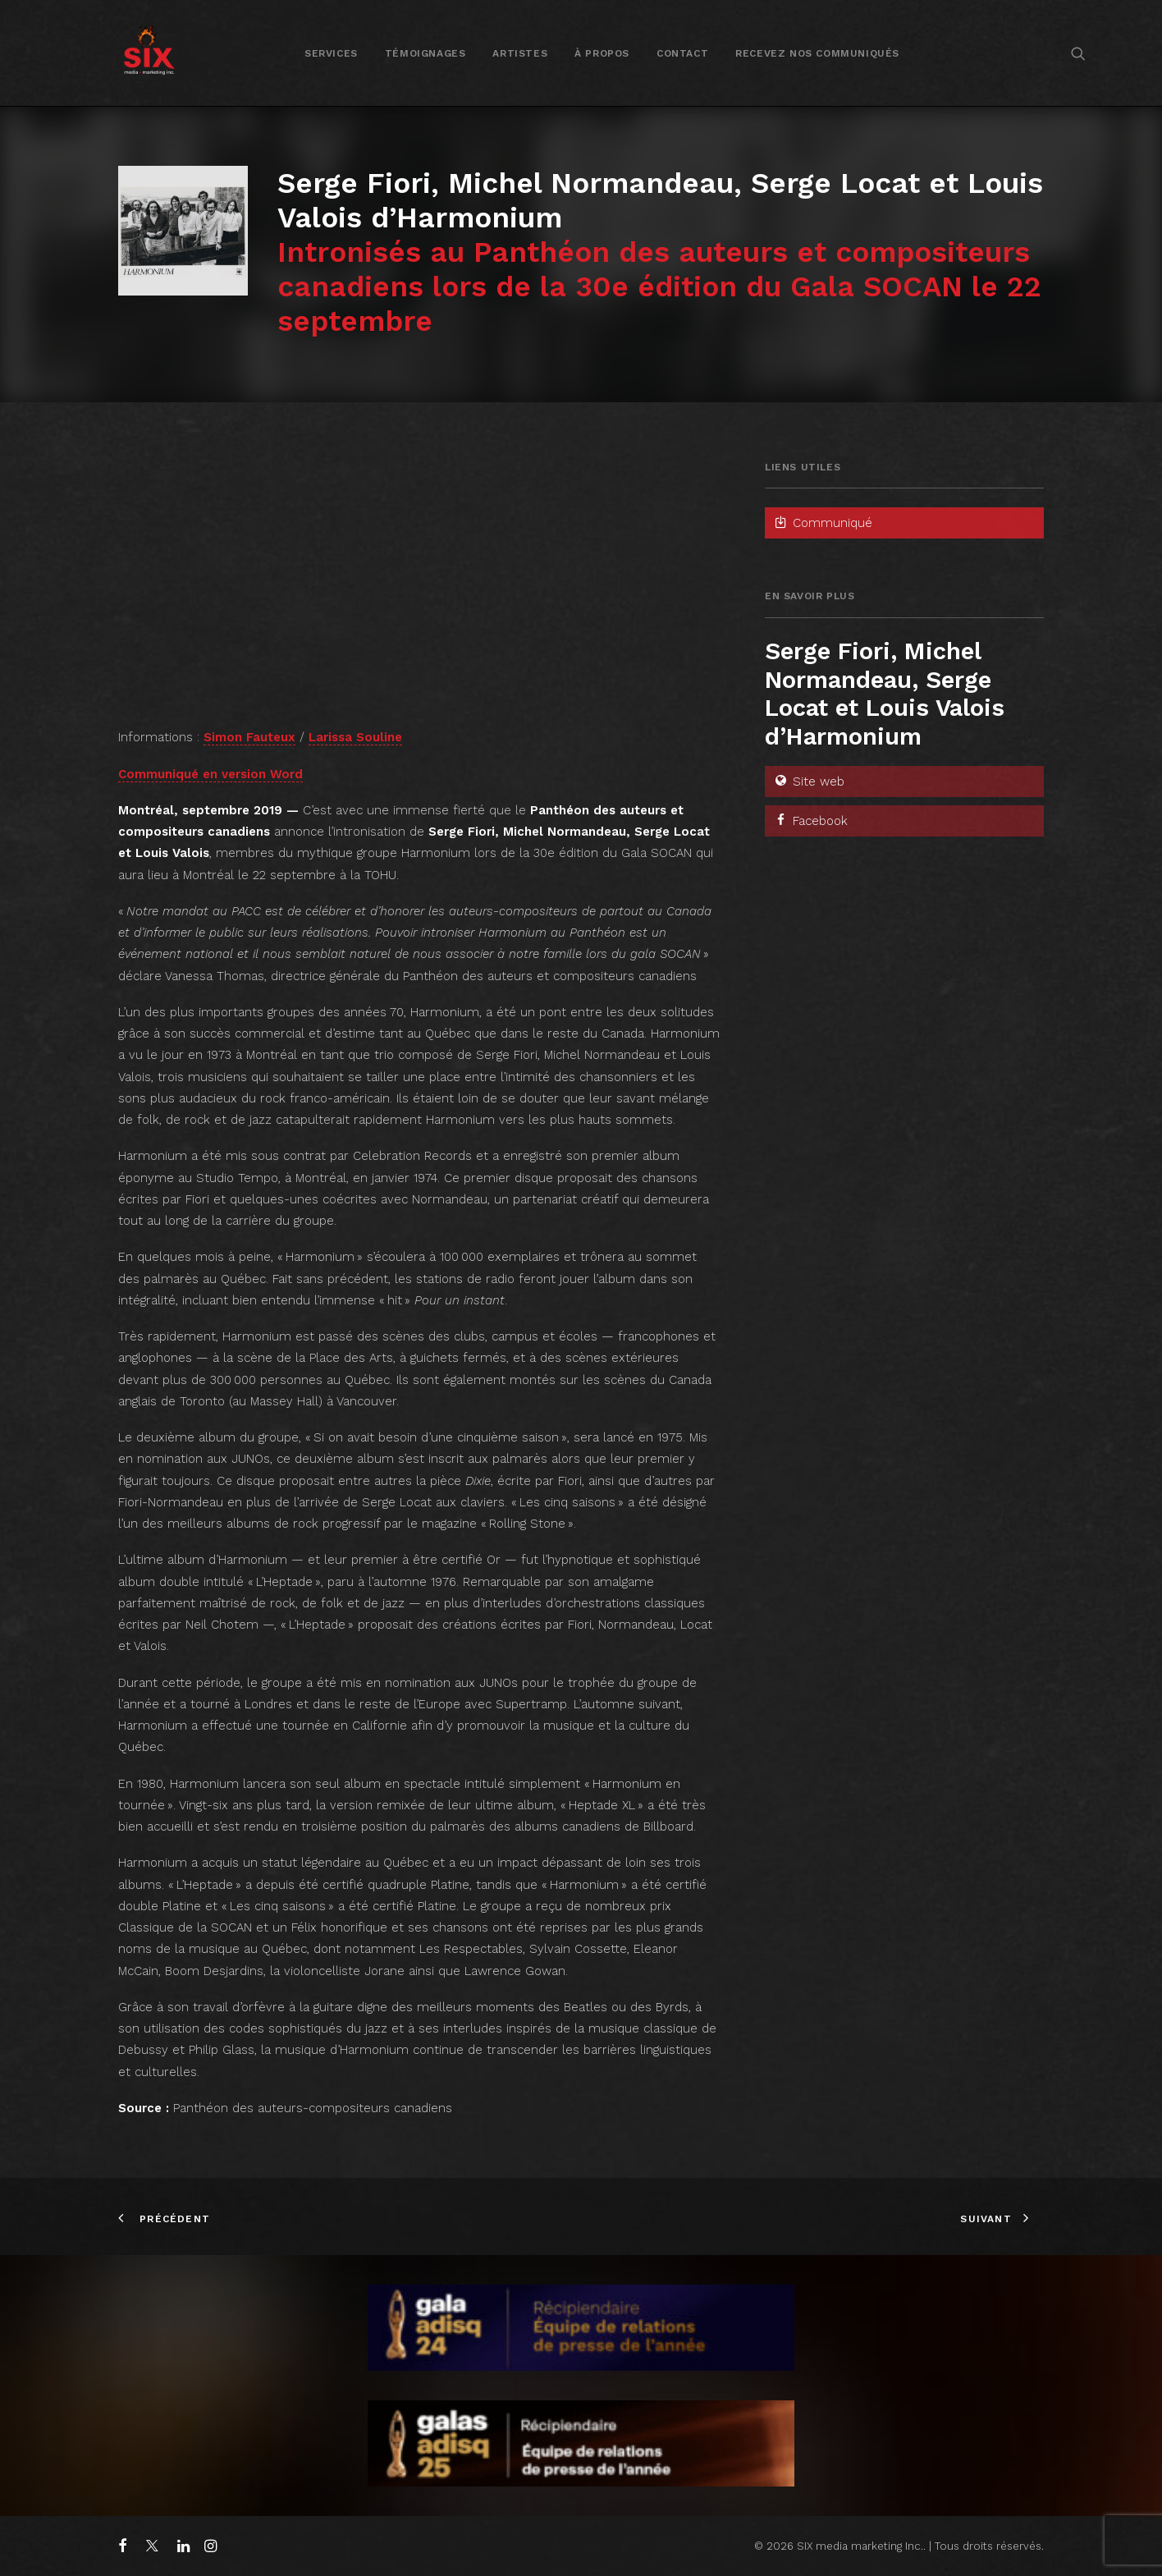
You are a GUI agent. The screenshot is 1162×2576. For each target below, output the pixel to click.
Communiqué (822, 523)
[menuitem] (331, 53)
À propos (601, 53)
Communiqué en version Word (210, 774)
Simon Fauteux (249, 737)
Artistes (519, 53)
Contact (682, 53)
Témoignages (425, 53)
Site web (808, 781)
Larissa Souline (355, 737)
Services (331, 53)
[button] (1078, 53)
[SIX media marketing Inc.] (149, 53)
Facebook (810, 821)
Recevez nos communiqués (817, 53)
